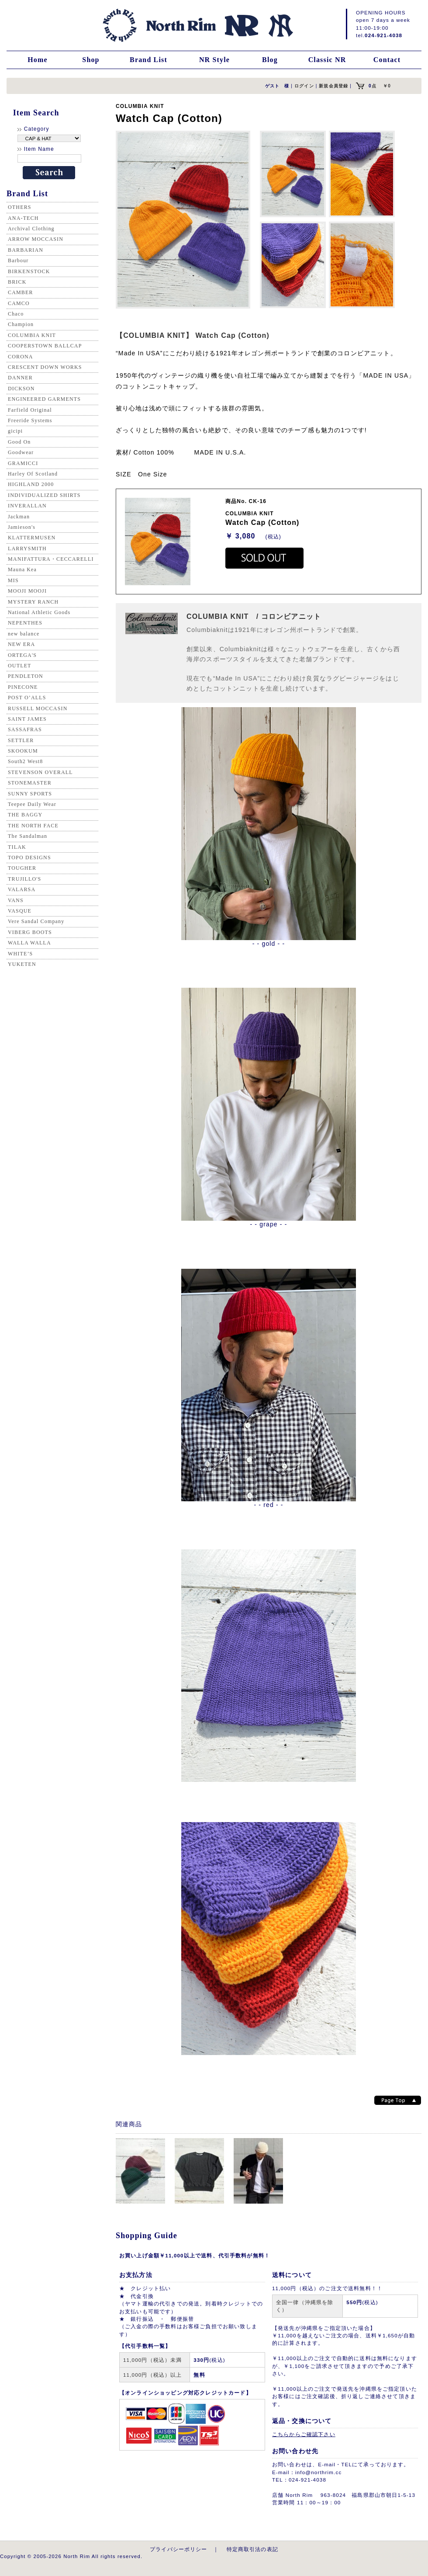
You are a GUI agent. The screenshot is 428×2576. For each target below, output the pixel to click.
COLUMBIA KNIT (32, 335)
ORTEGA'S (22, 655)
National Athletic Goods (39, 612)
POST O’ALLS (27, 697)
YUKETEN (22, 964)
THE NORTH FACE (33, 826)
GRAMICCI (23, 463)
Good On (19, 442)
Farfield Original (30, 410)
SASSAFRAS (25, 729)
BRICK (17, 282)
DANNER (20, 378)
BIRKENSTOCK (29, 271)
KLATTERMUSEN (31, 538)
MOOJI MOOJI (27, 591)
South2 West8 (25, 761)
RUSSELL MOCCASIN (37, 708)
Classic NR (327, 59)
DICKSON (21, 388)
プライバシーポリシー (178, 2549)
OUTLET (19, 666)
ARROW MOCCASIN (35, 239)
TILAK (17, 847)
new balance (23, 634)
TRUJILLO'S (24, 879)
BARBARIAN (25, 250)
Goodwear (21, 452)
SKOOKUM (23, 751)
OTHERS (19, 207)
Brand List (148, 59)
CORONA (20, 357)
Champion (21, 324)
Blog (270, 59)
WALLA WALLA (29, 943)
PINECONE (23, 687)
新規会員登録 (333, 85)
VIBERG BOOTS (30, 932)
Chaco (16, 314)
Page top (397, 2100)
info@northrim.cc (318, 2472)
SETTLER (21, 740)
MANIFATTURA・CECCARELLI (51, 559)
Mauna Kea (22, 569)
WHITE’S (20, 954)
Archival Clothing (31, 229)
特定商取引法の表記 (252, 2549)
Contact (386, 59)
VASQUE (19, 911)
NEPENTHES (25, 623)
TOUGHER (22, 868)
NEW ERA (21, 644)
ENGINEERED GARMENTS (44, 399)
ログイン (304, 85)
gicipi (15, 431)
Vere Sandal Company (36, 921)
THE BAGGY (25, 815)
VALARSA (21, 889)
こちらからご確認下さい (303, 2434)
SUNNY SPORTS (30, 794)
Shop (90, 59)
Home (38, 59)
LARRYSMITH (27, 548)
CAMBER (20, 292)
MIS (13, 580)
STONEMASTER (30, 783)
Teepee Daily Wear (32, 804)
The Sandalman (27, 836)
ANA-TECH (23, 218)
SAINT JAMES (27, 719)
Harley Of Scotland (33, 474)
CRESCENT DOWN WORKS (45, 367)
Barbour (18, 260)
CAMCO (19, 303)
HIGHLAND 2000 (31, 484)
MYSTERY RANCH (33, 602)
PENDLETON (25, 676)
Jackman (19, 517)
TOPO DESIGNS (29, 857)
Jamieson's (21, 527)
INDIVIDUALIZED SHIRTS (44, 495)
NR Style (214, 59)
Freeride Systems (30, 420)
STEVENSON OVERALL (40, 772)
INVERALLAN (27, 506)
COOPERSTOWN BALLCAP (45, 346)
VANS (16, 900)
